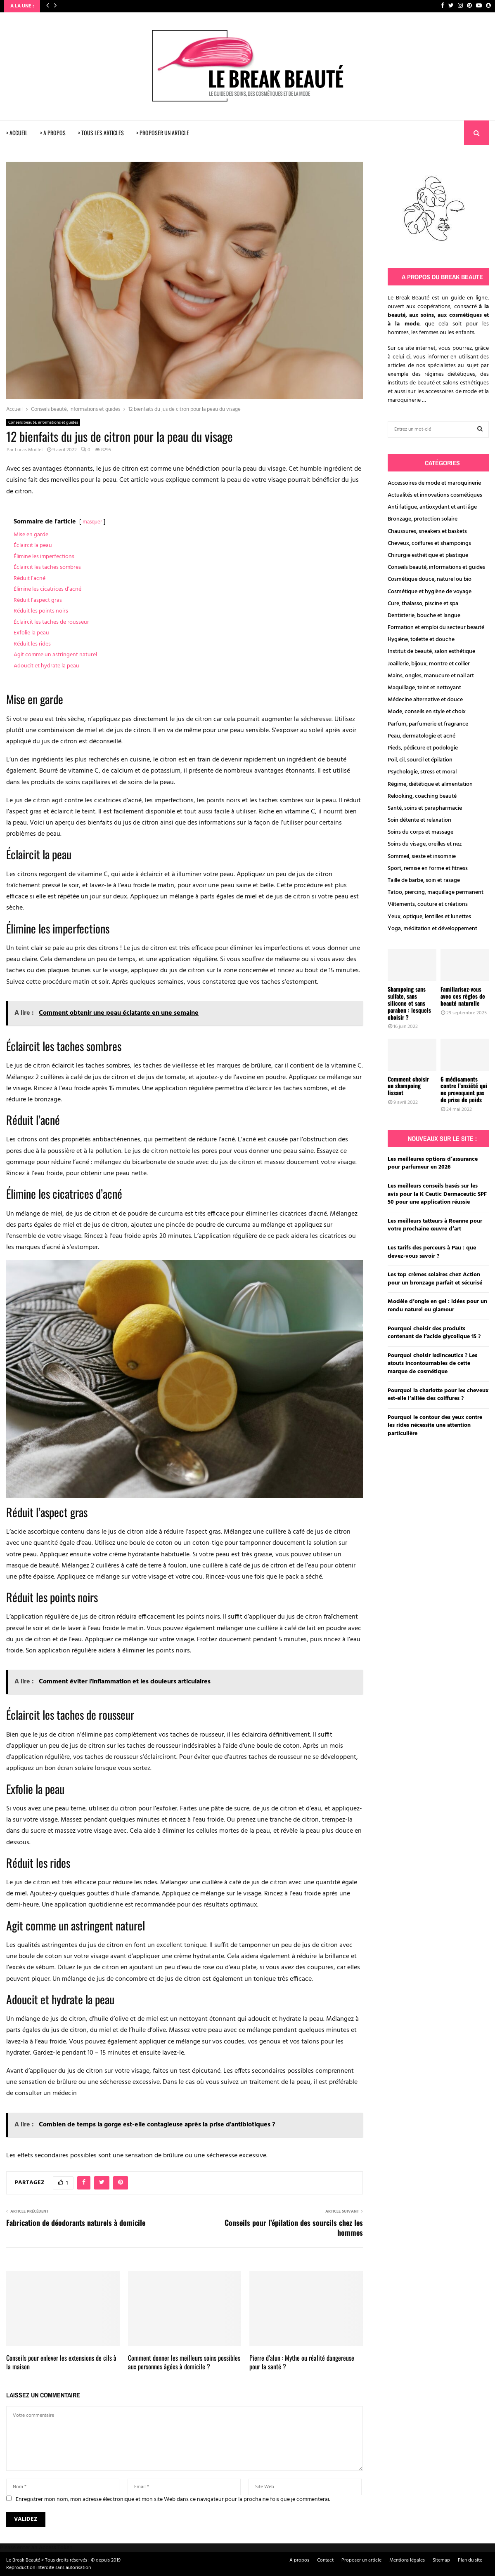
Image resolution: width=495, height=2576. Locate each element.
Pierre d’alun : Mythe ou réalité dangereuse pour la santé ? (301, 2362)
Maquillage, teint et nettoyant (424, 688)
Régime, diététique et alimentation (430, 784)
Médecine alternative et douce (425, 700)
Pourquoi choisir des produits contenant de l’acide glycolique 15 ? (434, 1333)
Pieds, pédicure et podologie (423, 748)
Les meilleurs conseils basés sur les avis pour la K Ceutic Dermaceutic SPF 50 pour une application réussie (437, 1194)
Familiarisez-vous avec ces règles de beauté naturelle (463, 996)
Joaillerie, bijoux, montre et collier (429, 664)
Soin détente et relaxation (419, 820)
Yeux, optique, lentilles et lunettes (429, 917)
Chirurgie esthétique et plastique (428, 555)
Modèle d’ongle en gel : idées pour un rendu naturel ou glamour (437, 1306)
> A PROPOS (53, 132)
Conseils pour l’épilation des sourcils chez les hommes (294, 2227)
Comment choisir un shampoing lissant (408, 1086)
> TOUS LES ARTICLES (101, 132)
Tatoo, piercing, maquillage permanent (435, 892)
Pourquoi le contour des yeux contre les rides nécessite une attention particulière (435, 1425)
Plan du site (470, 2560)
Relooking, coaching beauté (422, 796)
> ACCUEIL (17, 132)
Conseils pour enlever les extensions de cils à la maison (61, 2362)
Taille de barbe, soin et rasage (424, 880)
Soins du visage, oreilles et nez (425, 844)
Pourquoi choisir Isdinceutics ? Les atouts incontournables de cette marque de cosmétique (432, 1363)
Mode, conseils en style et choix (427, 711)
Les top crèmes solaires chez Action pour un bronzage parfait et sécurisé (435, 1279)
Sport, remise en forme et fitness (428, 868)
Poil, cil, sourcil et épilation (420, 760)
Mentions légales (407, 2560)
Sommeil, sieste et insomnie (422, 856)
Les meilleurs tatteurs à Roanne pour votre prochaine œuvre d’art (435, 1225)
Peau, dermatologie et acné (421, 736)
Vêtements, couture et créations (428, 904)
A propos (299, 2560)
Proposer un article (361, 2560)
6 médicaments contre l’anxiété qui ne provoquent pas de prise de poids (464, 1089)
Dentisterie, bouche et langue (424, 615)
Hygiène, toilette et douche (421, 639)
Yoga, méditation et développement (432, 928)
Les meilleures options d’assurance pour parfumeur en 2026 (433, 1163)
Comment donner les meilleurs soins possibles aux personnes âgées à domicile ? (184, 2362)
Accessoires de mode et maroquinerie (434, 483)
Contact (325, 2560)
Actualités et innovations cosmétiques (435, 495)
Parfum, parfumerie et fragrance (428, 724)
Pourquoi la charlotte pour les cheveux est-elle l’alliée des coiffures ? (438, 1395)
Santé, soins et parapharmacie (425, 808)
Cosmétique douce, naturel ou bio (429, 579)
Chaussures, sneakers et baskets (427, 531)
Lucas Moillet (29, 450)
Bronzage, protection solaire (422, 519)
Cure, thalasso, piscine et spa (423, 603)
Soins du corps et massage (420, 832)
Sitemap (441, 2560)
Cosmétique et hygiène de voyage (429, 591)
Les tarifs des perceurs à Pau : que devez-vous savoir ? (432, 1252)
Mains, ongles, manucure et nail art (431, 676)
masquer (92, 522)
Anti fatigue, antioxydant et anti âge (432, 507)
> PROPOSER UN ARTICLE (162, 132)
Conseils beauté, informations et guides (43, 422)
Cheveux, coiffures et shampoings (429, 543)
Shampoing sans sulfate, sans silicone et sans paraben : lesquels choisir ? (409, 1003)
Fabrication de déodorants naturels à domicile (75, 2222)
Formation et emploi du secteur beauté (436, 627)
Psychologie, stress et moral (422, 772)
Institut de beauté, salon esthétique (431, 651)
